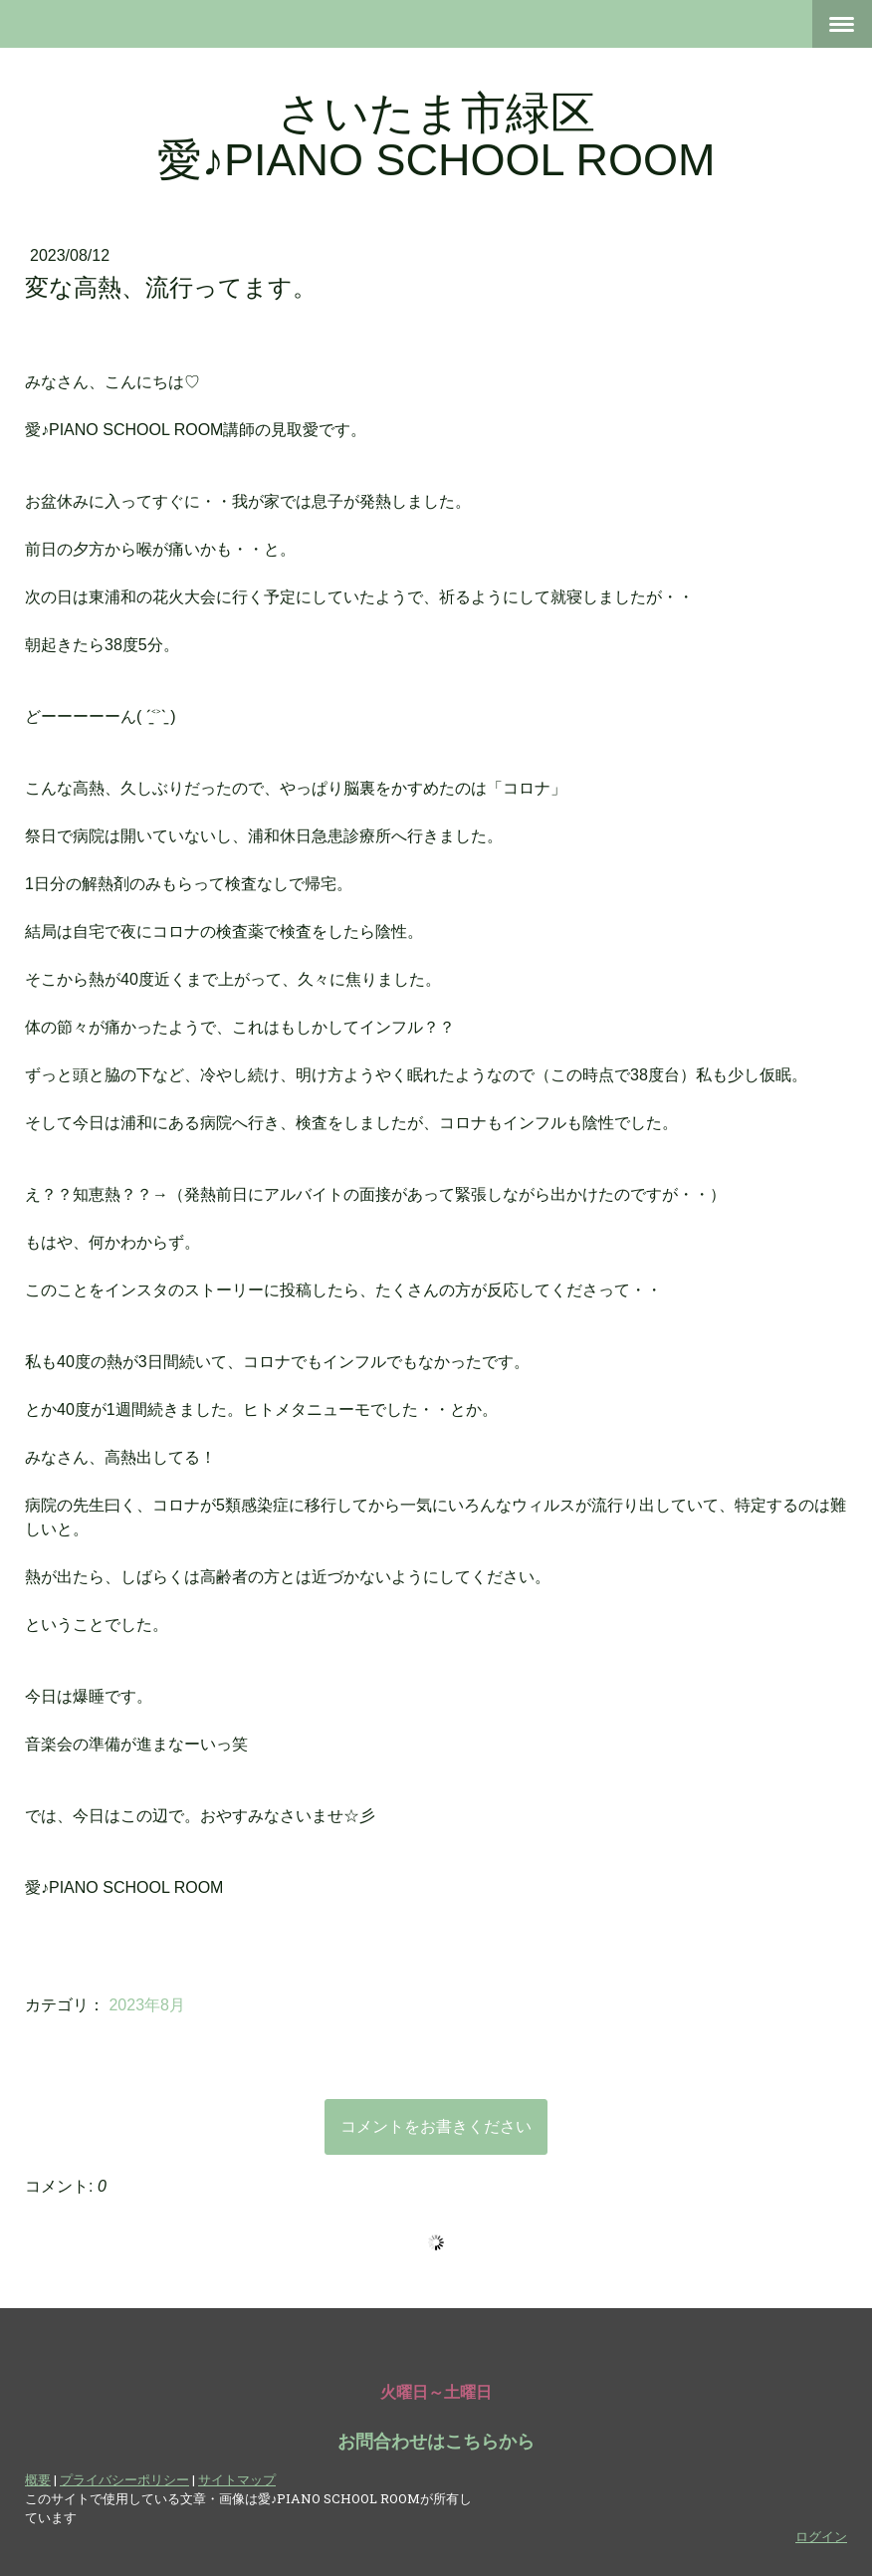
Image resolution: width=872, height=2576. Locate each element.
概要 (38, 2479)
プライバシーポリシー (124, 2479)
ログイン (821, 2536)
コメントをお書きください (436, 2126)
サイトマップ (237, 2479)
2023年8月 (147, 2004)
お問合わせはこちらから (436, 2442)
